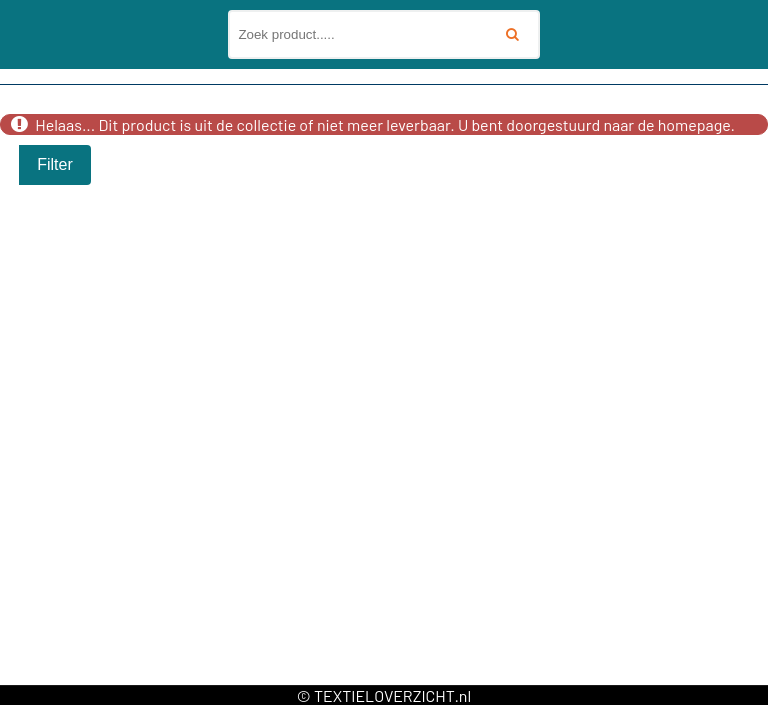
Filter (55, 164)
